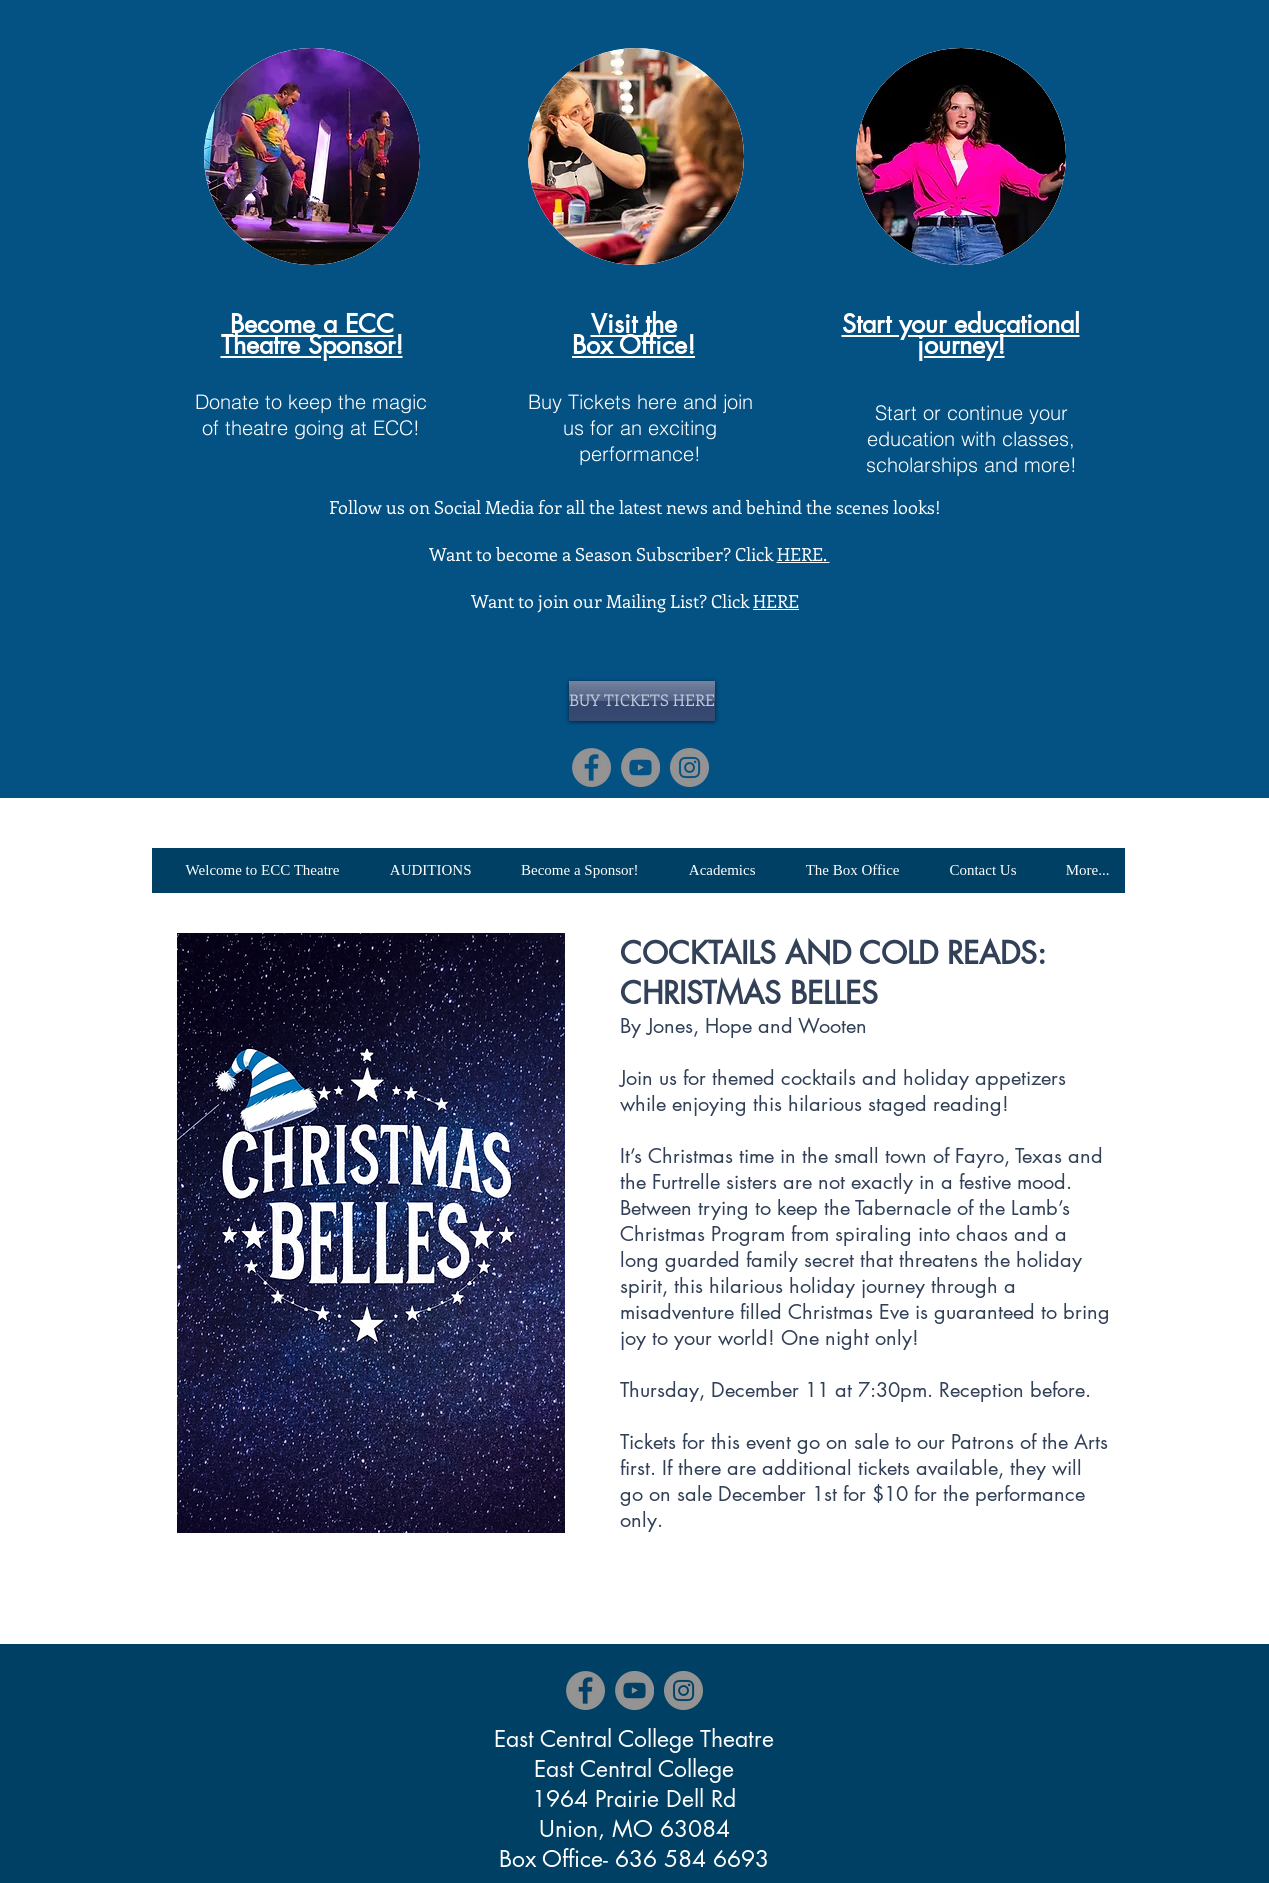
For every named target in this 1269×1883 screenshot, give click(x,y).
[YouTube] (640, 767)
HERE (776, 601)
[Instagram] (689, 767)
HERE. (803, 554)
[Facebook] (591, 767)
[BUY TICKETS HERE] (642, 701)
